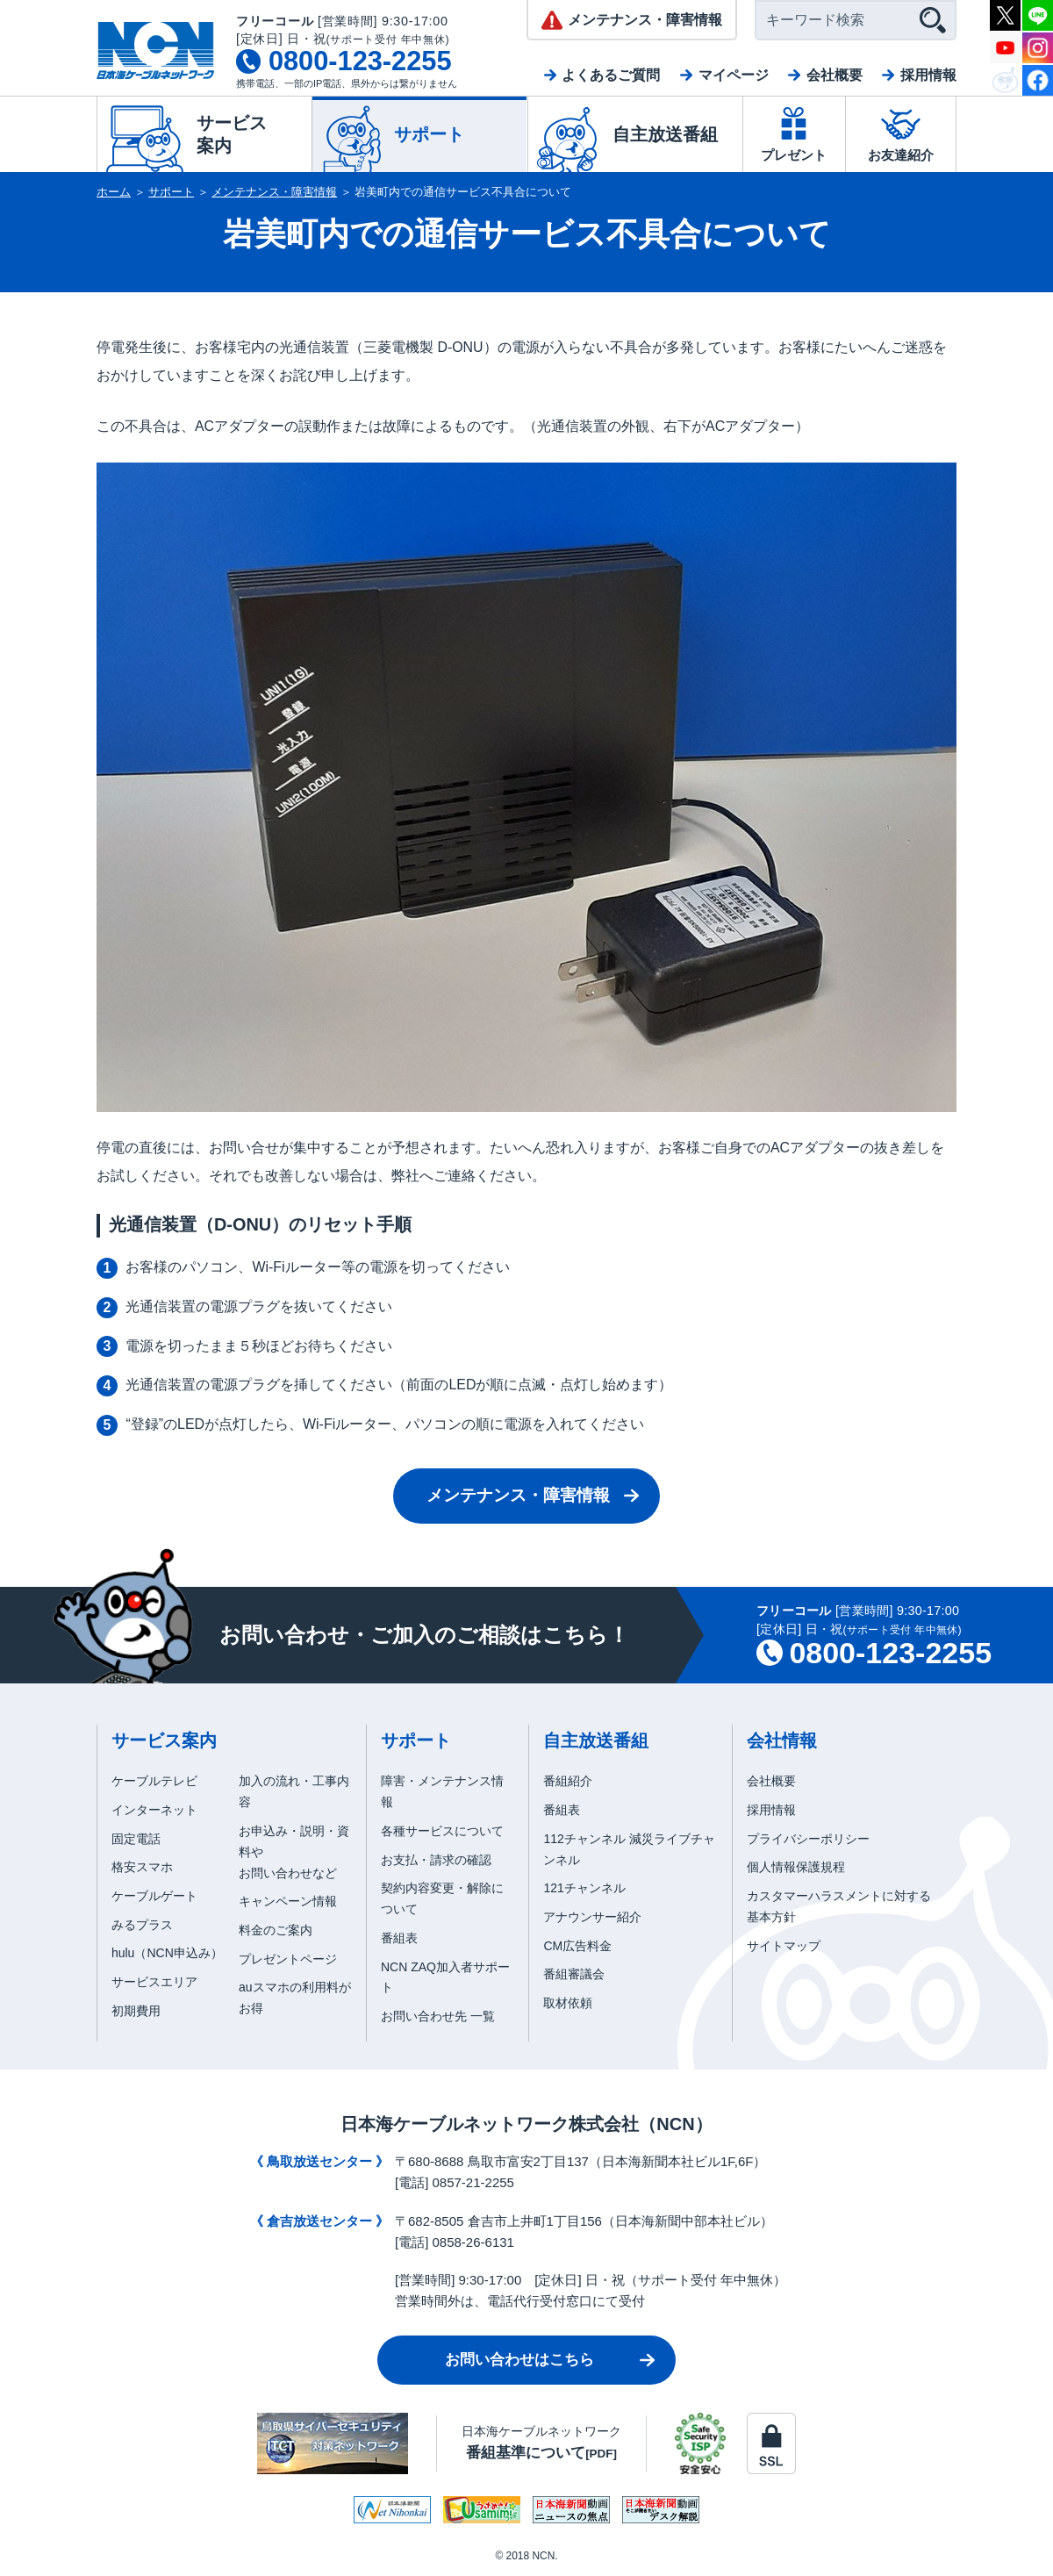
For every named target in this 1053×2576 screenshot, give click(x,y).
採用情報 (928, 75)
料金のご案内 (275, 1930)
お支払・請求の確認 (436, 1860)
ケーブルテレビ (154, 1781)
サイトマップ (783, 1946)
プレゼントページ (288, 1959)
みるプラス (142, 1925)
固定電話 (136, 1839)
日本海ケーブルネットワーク (541, 2442)
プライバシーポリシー (808, 1839)
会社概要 (834, 75)
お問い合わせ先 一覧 (438, 2016)
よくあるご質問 (611, 75)
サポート (171, 191)
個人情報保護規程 (796, 1867)
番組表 (399, 1938)
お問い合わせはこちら (519, 2359)
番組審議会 (574, 1974)
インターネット (154, 1810)
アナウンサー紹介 (592, 1917)
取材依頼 (567, 2003)
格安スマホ (142, 1867)
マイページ (733, 75)
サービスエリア (154, 1982)
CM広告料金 (577, 1946)
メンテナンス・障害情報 (274, 191)
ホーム (114, 191)
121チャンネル (584, 1888)
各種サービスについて (442, 1831)
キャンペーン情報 (288, 1901)
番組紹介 (567, 1781)
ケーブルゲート (154, 1896)
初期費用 (136, 2011)
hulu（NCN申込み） (167, 1953)
